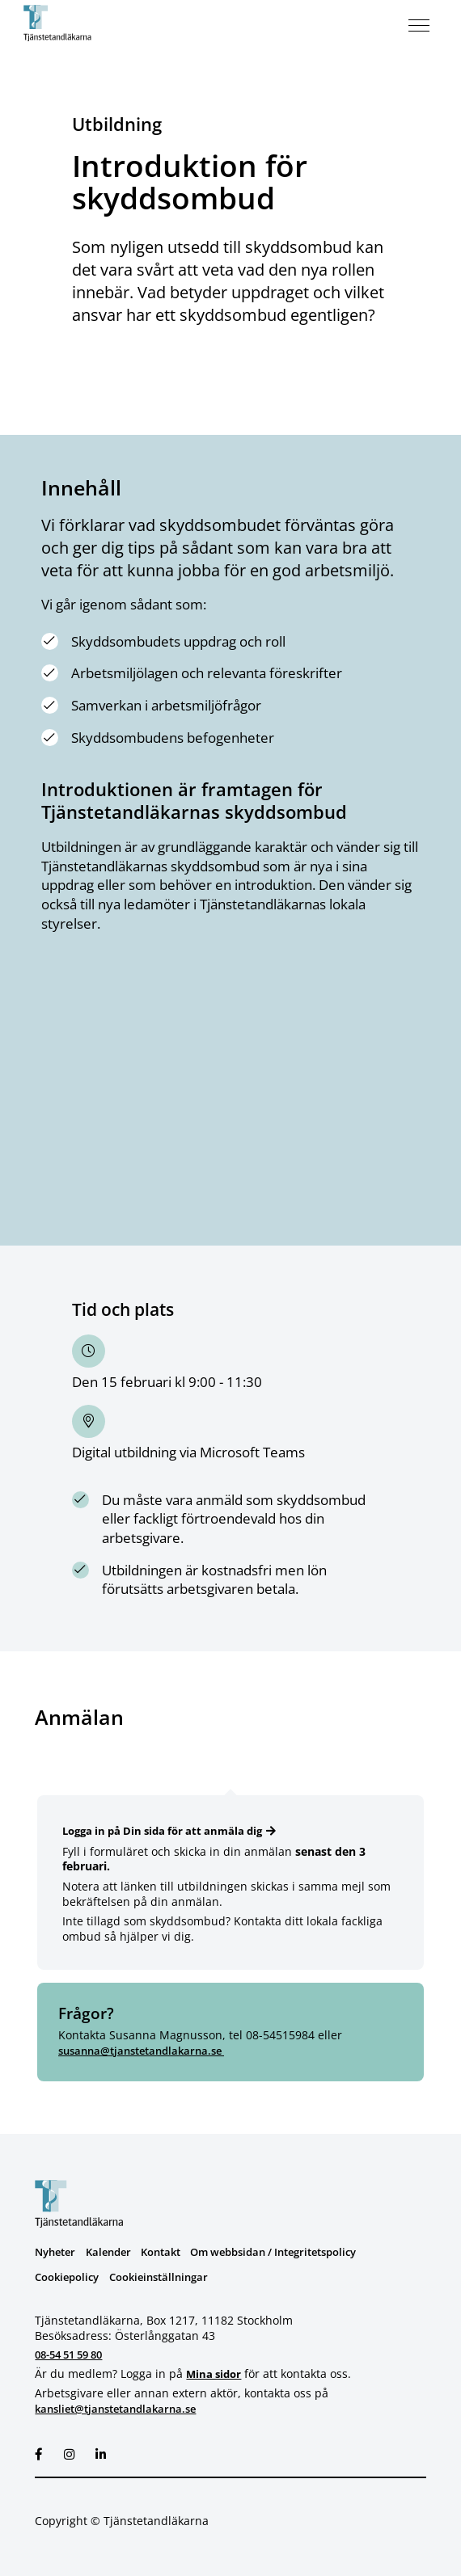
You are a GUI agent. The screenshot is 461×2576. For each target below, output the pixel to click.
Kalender (115, 2252)
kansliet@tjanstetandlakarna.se (122, 2408)
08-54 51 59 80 (74, 2354)
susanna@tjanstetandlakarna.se (148, 2050)
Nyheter (57, 2252)
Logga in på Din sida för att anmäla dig (169, 1830)
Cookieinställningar (170, 2277)
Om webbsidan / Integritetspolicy (296, 2252)
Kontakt (172, 2252)
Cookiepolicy (70, 2277)
